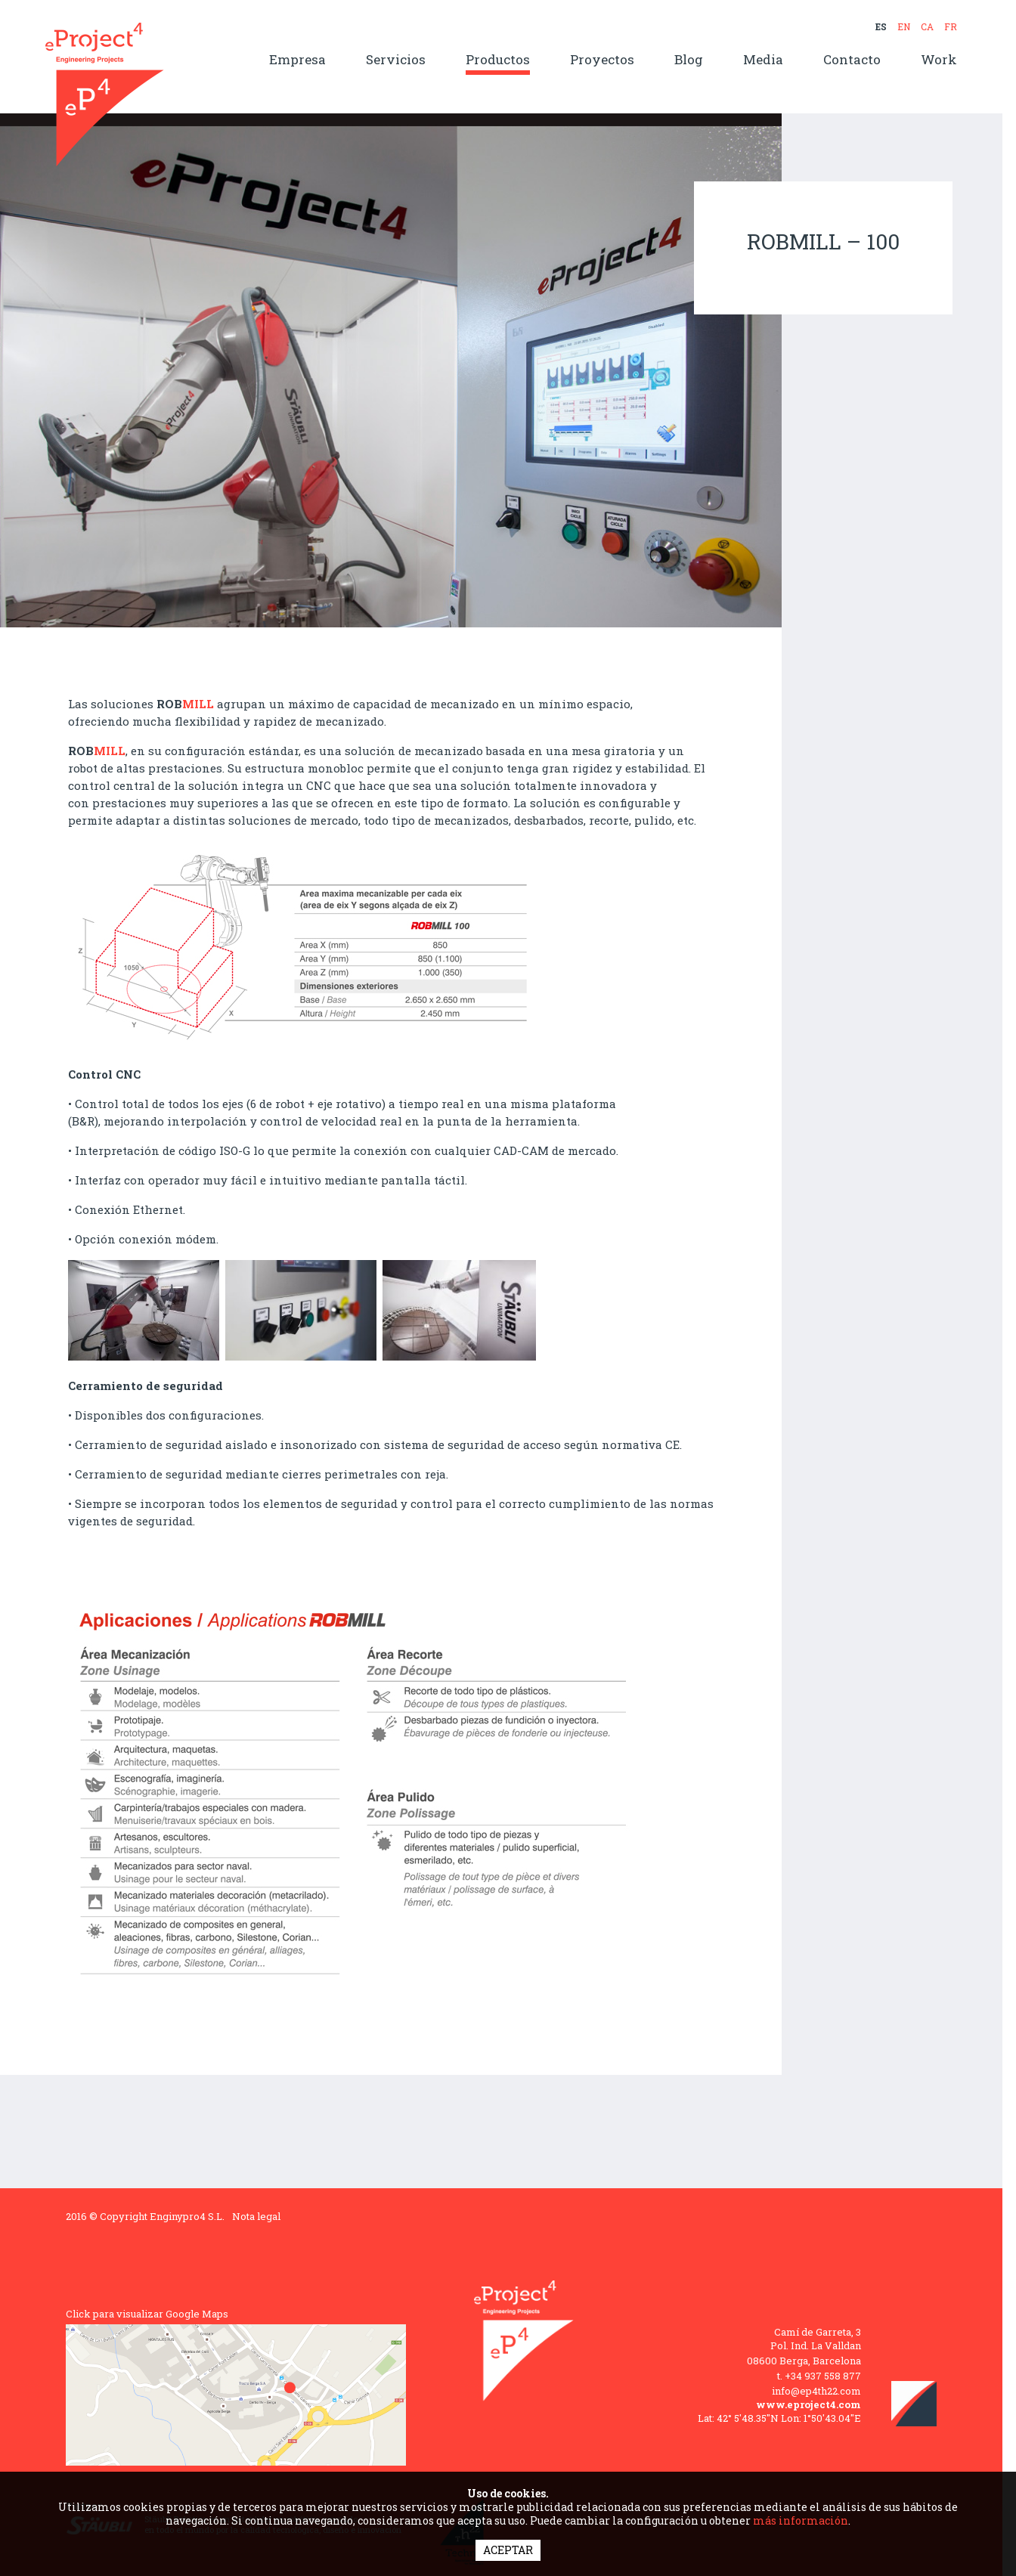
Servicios (396, 60)
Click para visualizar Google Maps (147, 2314)
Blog (688, 60)
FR (950, 26)
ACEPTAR (508, 2550)
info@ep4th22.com (816, 2391)
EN (903, 26)
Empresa (297, 60)
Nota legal (256, 2216)
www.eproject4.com (808, 2404)
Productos (498, 60)
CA (927, 26)
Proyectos (602, 60)
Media (763, 60)
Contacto (852, 60)
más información (800, 2520)
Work (939, 60)
